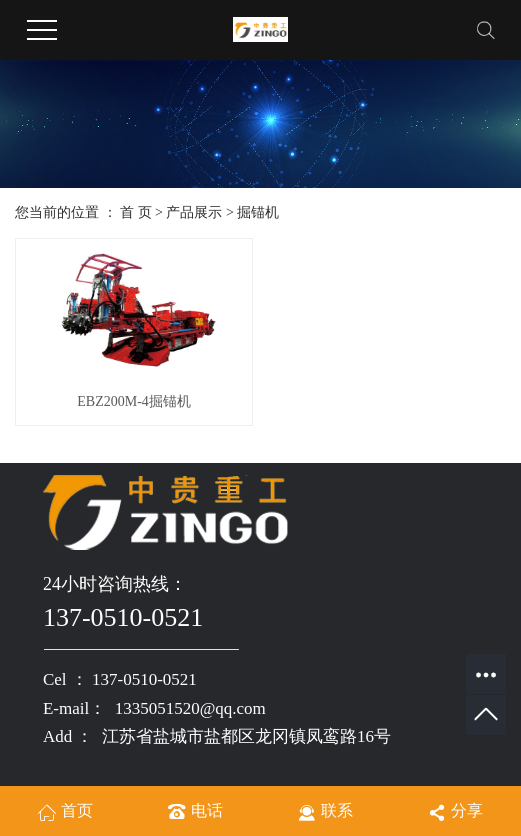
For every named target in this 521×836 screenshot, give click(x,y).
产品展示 (194, 212)
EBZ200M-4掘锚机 (134, 401)
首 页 (136, 212)
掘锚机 (258, 212)
